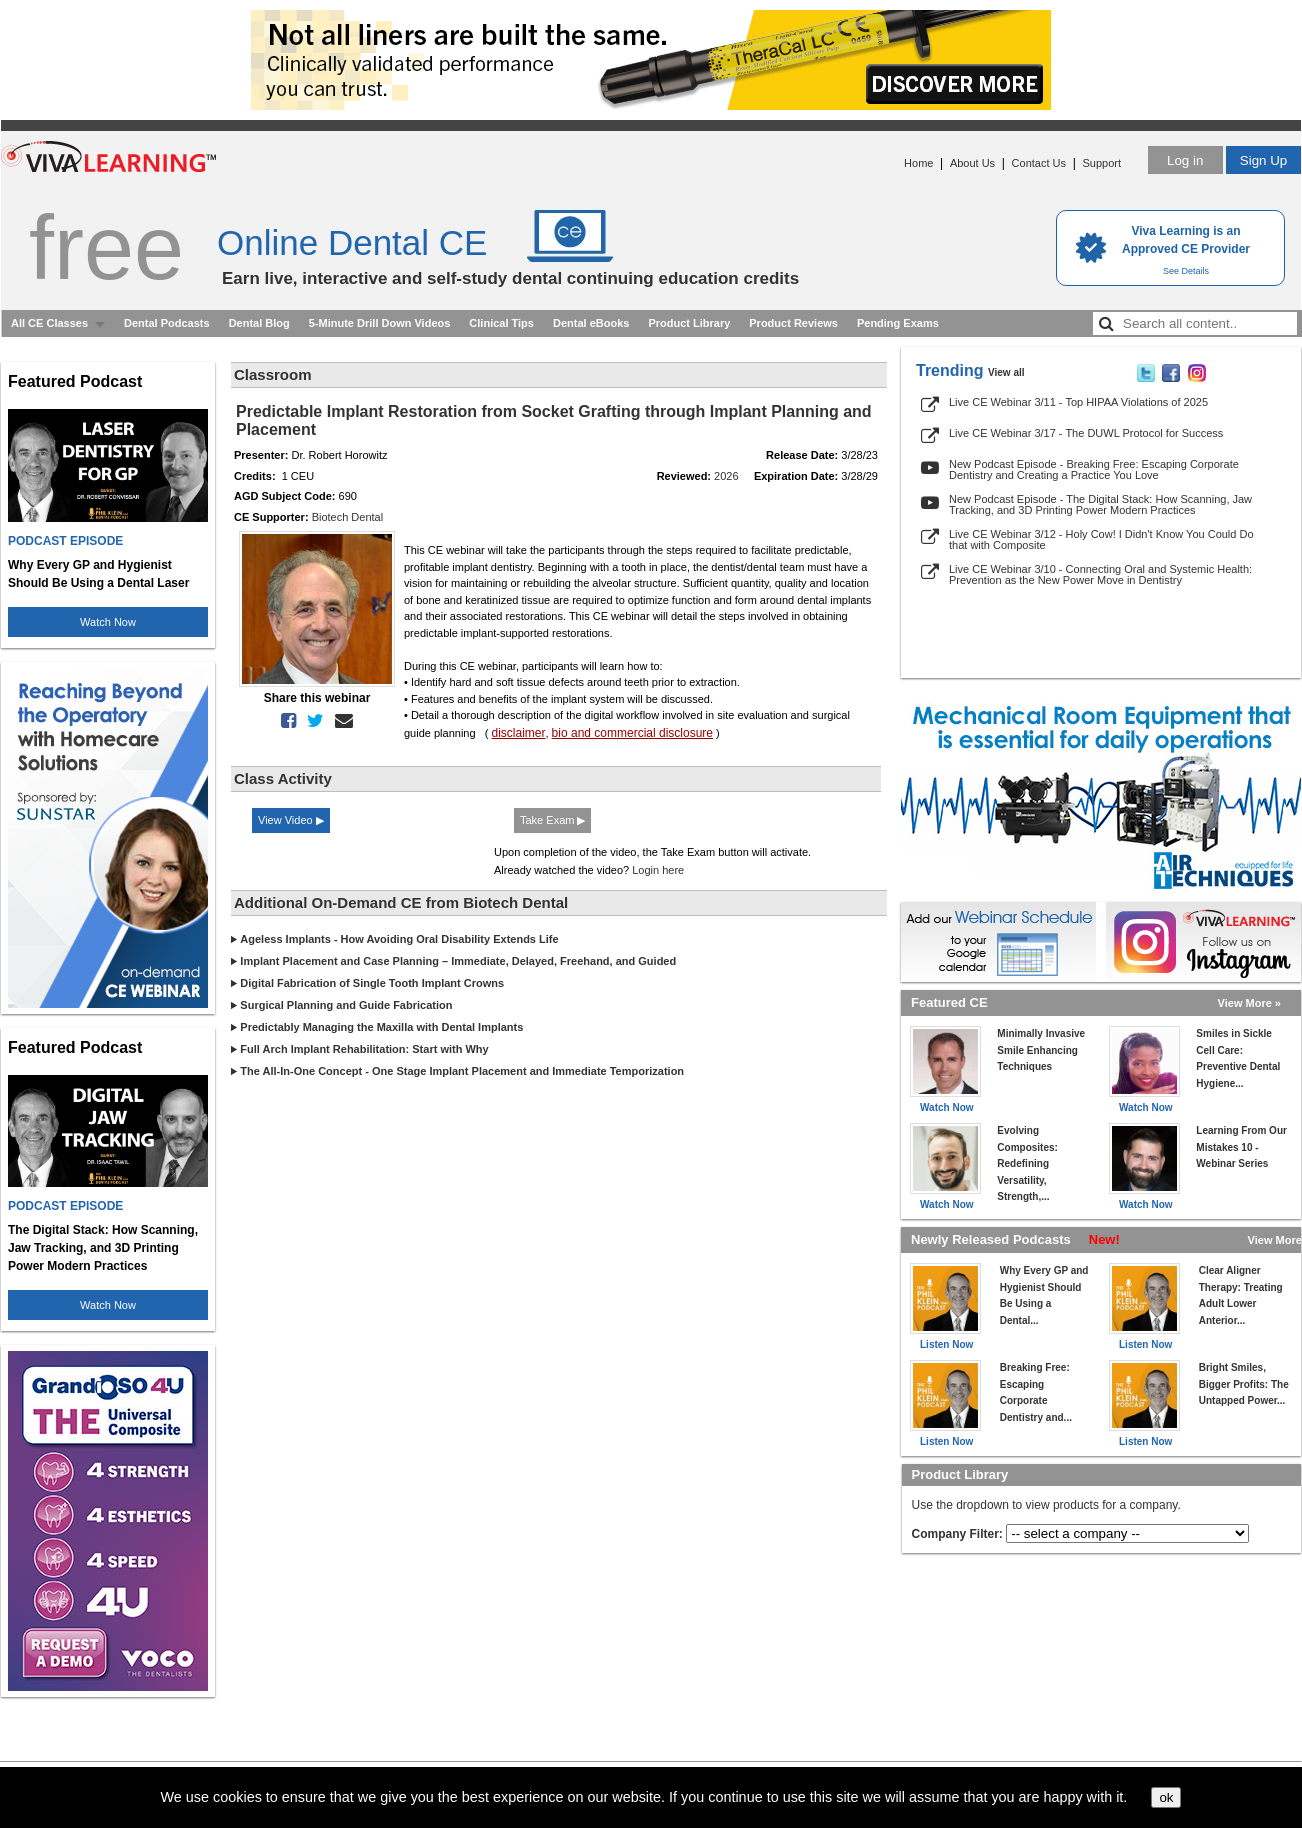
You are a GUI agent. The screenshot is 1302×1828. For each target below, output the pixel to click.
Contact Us (1039, 163)
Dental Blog (259, 323)
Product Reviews (793, 323)
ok (1166, 1797)
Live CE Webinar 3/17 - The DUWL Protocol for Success (1086, 433)
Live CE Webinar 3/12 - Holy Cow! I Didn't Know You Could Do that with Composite (1101, 539)
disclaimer (518, 733)
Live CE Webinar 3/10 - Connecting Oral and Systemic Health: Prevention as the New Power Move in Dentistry (1100, 574)
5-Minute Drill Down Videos (380, 323)
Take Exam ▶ (552, 820)
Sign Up (1263, 160)
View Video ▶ (291, 820)
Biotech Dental (348, 517)
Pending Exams (898, 323)
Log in (1185, 160)
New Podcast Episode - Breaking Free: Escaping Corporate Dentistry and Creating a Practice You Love (1094, 469)
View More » (1249, 1003)
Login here (658, 870)
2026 (726, 476)
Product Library (689, 323)
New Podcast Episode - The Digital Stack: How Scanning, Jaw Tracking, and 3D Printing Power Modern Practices (1100, 504)
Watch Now (108, 622)
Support (1101, 163)
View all (1006, 372)
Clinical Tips (501, 323)
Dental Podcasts (167, 323)
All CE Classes (49, 323)
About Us (972, 163)
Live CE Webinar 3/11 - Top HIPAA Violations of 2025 (1078, 402)
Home (918, 163)
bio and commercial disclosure (632, 733)
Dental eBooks (591, 323)
